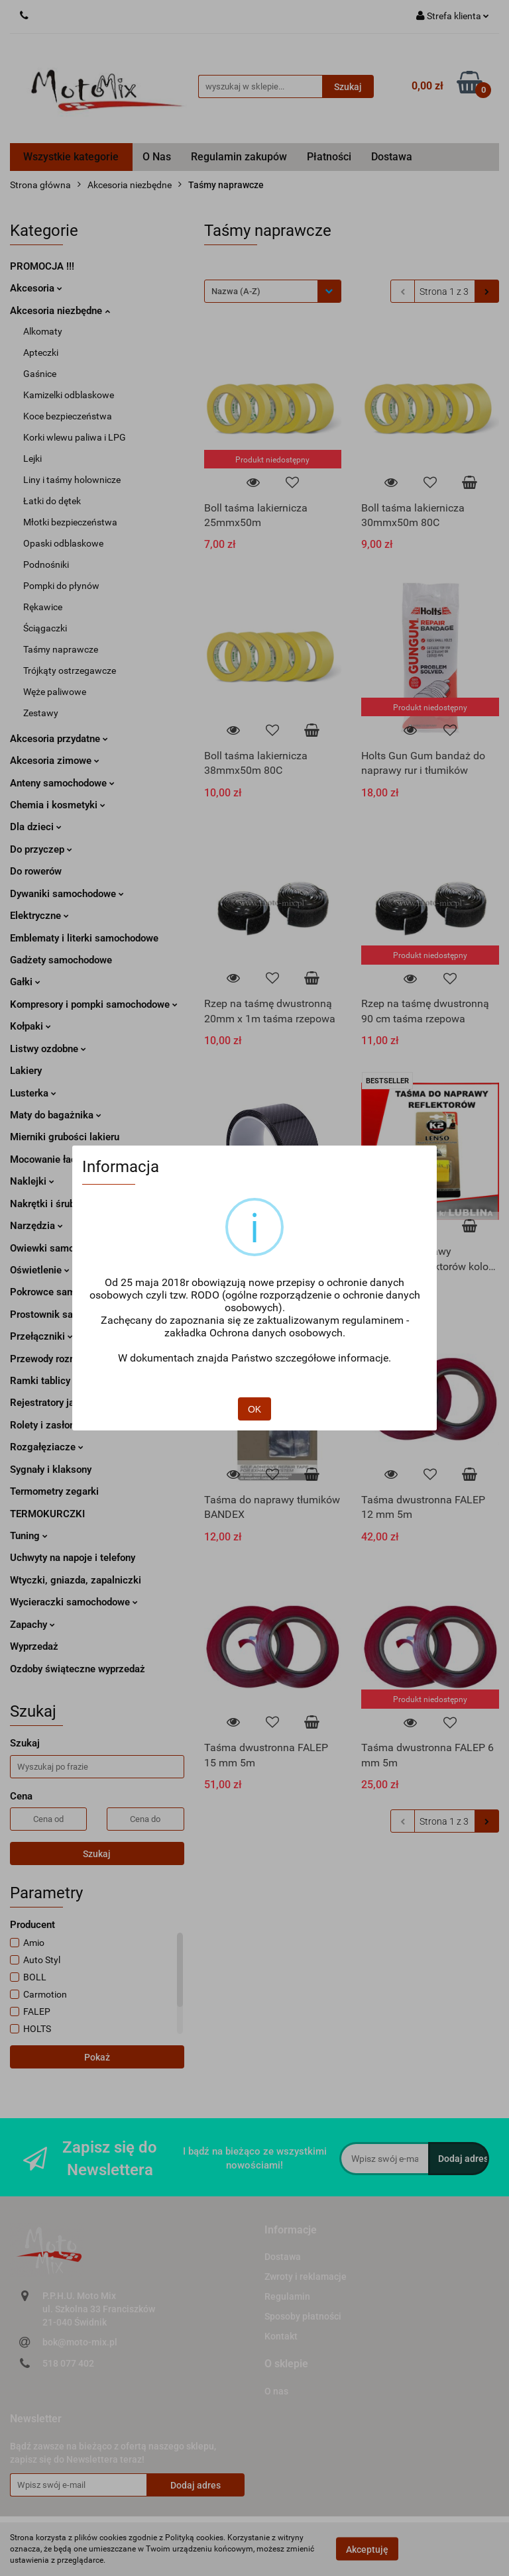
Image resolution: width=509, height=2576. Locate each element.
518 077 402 (68, 2363)
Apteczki (40, 352)
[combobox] (272, 291)
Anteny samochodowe (62, 783)
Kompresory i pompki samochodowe (94, 1004)
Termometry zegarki (54, 1491)
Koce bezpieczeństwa (67, 416)
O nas (276, 2391)
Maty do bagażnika (55, 1115)
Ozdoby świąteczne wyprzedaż (77, 1669)
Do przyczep (41, 849)
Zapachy (32, 1625)
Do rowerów (36, 871)
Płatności (329, 156)
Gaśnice (39, 373)
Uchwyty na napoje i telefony (72, 1558)
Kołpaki (30, 1026)
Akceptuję (367, 2549)
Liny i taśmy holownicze (72, 479)
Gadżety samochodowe (61, 960)
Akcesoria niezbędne (60, 311)
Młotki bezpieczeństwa (70, 522)
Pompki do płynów (61, 585)
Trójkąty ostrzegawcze (69, 670)
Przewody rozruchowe (58, 1359)
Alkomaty (42, 331)
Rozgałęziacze (47, 1447)
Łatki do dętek (52, 501)
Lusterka (33, 1093)
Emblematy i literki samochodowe (84, 938)
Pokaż (97, 2057)
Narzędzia (36, 1226)
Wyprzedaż (34, 1646)
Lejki (32, 458)
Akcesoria (36, 288)
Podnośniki (46, 564)
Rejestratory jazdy (49, 1403)
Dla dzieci (36, 827)
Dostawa (391, 156)
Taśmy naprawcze (60, 649)
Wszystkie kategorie (71, 156)
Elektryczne (39, 916)
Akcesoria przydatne (59, 739)
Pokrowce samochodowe (69, 1292)
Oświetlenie (40, 1270)
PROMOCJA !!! (42, 266)
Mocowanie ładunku (57, 1159)
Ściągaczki (45, 628)
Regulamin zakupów (239, 156)
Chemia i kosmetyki (57, 805)
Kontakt (281, 2336)
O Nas (156, 156)
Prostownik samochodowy (67, 1314)
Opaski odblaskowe (63, 543)
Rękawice (42, 607)
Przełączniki (41, 1336)
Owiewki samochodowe (61, 1248)
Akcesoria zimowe (54, 761)
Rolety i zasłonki (50, 1425)
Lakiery (26, 1071)
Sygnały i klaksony (50, 1470)
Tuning (29, 1536)
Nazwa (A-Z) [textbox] (235, 291)
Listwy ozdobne (48, 1049)
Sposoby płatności (302, 2316)
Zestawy (40, 713)
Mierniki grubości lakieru (64, 1137)
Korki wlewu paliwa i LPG (74, 437)
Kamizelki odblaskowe (68, 395)
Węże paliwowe (54, 691)
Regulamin (287, 2296)
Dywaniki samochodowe (67, 894)
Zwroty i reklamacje (305, 2276)
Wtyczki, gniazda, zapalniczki (75, 1580)
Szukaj (97, 1854)
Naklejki (32, 1181)
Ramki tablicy (44, 1381)
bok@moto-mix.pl (79, 2342)
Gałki (25, 982)
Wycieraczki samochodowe (74, 1602)
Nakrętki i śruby (48, 1204)
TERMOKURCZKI (47, 1514)
